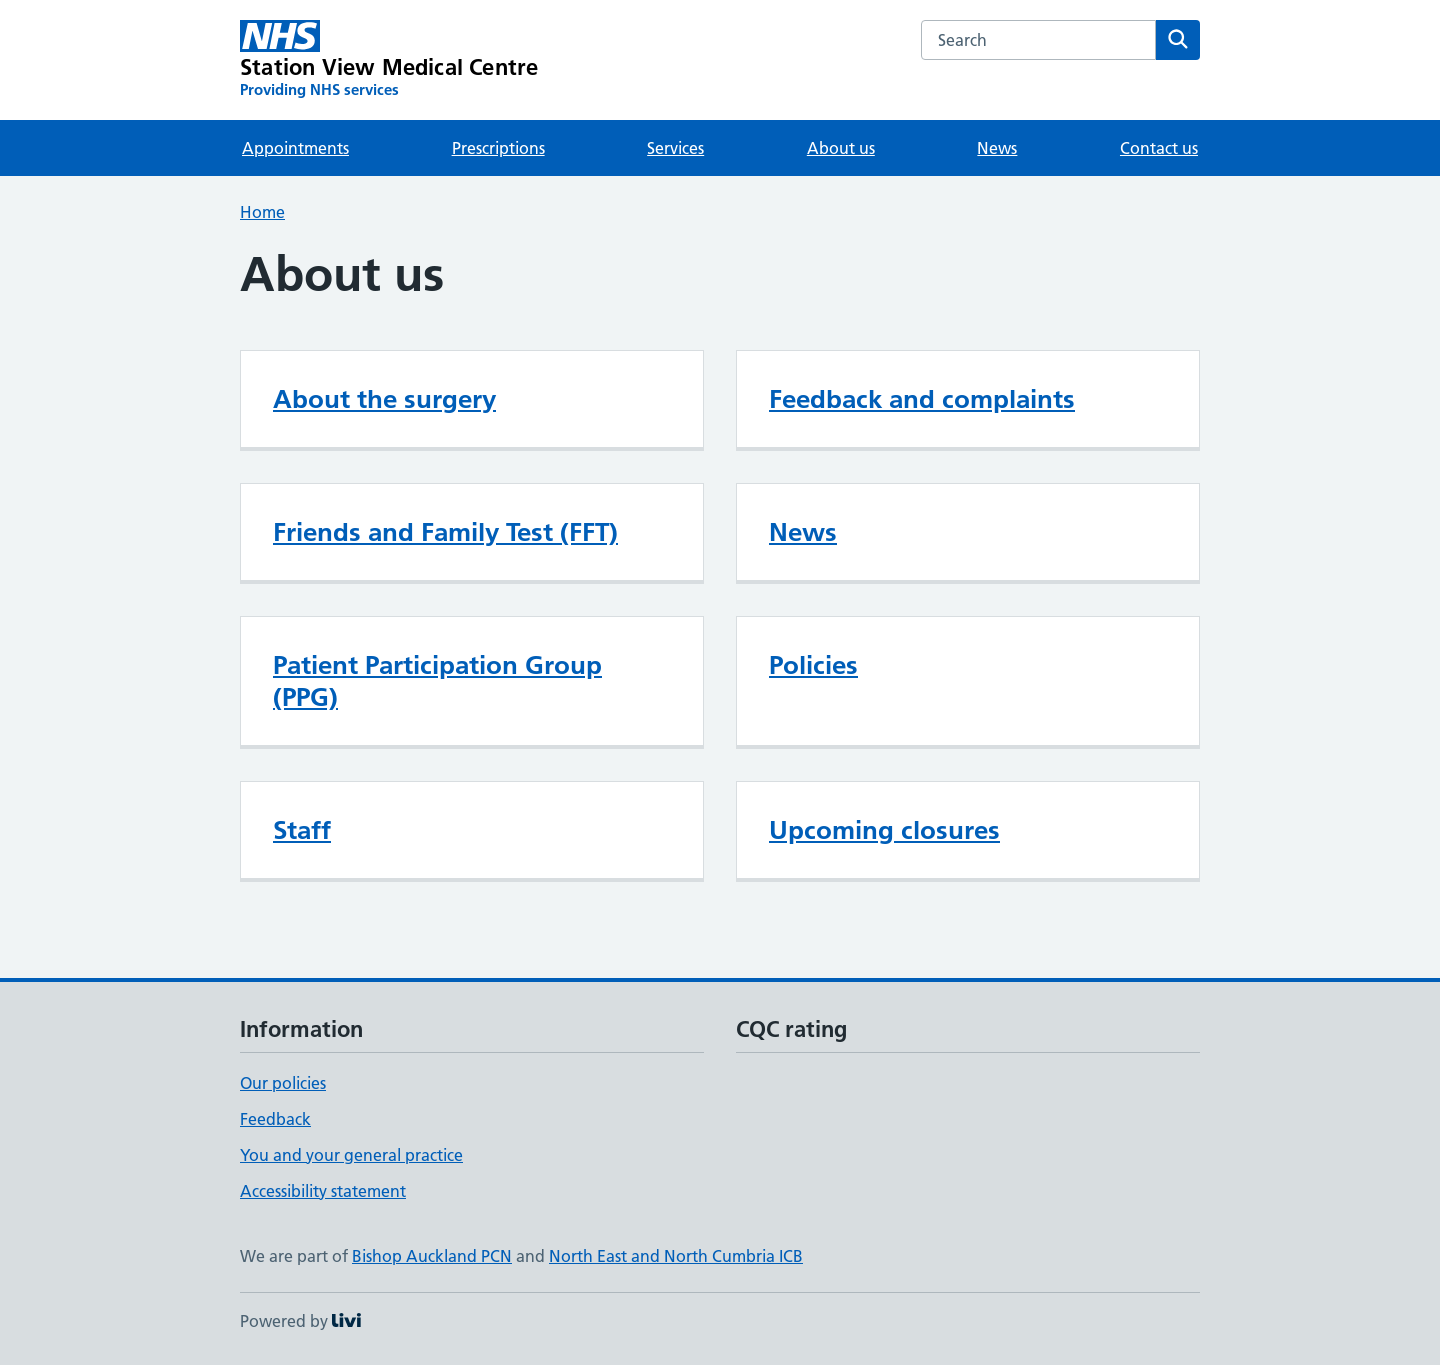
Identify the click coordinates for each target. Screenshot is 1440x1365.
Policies (813, 665)
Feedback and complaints (922, 399)
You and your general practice (351, 1155)
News (997, 148)
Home (262, 212)
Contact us (1159, 148)
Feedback (275, 1119)
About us (841, 148)
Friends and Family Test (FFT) (445, 532)
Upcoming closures (884, 830)
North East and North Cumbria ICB (676, 1256)
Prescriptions (498, 148)
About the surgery (384, 399)
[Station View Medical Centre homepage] (389, 60)
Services (675, 148)
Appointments (295, 148)
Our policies (283, 1083)
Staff (302, 830)
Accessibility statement (323, 1191)
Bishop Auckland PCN (432, 1256)
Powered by (300, 1321)
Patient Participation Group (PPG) (437, 681)
